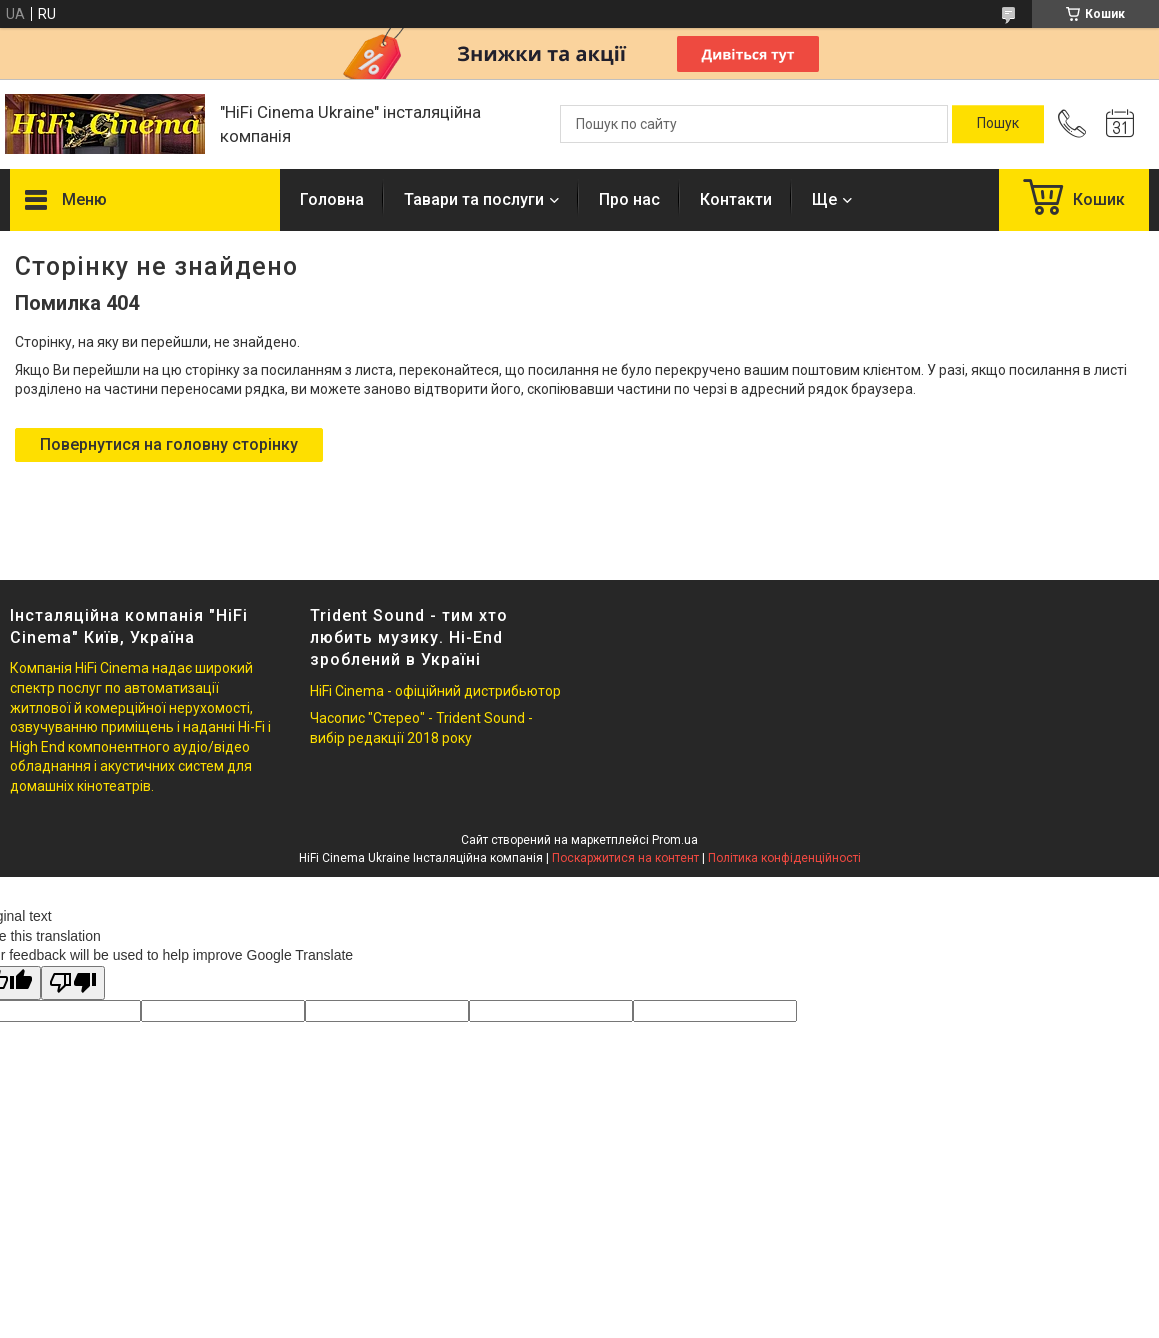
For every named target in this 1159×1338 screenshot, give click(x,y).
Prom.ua (675, 840)
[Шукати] (998, 124)
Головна (332, 199)
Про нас (629, 199)
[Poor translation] (73, 983)
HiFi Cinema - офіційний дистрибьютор (435, 691)
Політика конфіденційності (784, 858)
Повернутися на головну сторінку (169, 444)
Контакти (736, 199)
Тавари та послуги (474, 199)
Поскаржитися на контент (625, 858)
